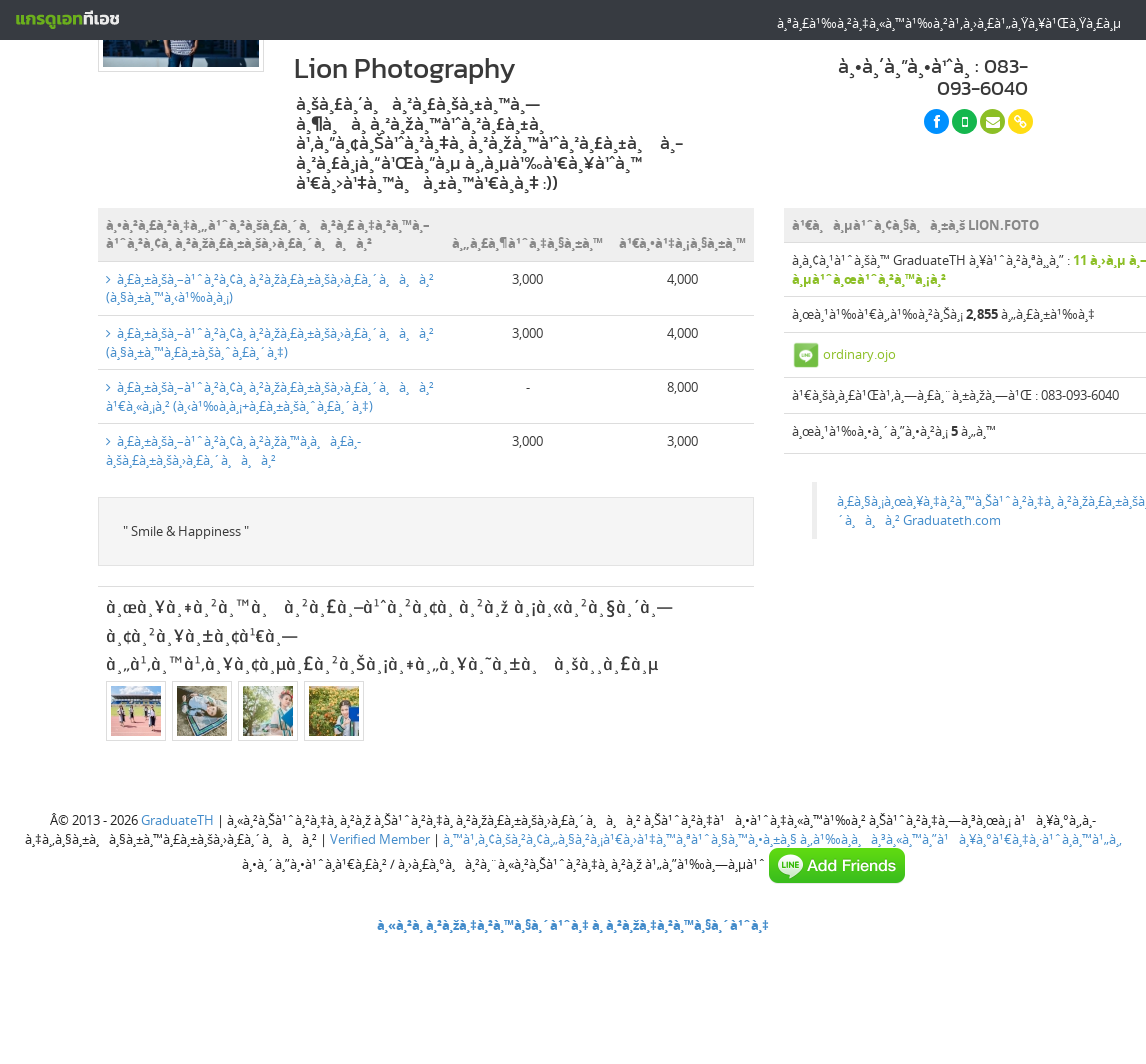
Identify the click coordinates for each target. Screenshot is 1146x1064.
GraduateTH (177, 820)
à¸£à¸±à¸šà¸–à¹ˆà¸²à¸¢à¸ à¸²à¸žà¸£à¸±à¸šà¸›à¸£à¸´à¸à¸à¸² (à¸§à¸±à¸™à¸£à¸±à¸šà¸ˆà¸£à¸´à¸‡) (270, 342)
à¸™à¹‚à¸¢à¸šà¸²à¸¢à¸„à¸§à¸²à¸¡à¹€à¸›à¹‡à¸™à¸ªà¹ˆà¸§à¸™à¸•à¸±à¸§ (620, 839)
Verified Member (380, 839)
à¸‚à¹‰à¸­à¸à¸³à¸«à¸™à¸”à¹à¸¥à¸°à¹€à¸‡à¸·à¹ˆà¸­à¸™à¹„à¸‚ (961, 839)
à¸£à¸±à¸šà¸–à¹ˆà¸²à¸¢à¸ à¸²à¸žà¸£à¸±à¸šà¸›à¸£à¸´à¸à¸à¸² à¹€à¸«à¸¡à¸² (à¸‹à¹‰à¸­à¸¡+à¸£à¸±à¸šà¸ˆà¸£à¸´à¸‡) (270, 396)
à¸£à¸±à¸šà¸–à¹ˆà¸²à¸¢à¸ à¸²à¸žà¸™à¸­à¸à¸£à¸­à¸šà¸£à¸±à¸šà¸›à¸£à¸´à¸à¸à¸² (233, 450)
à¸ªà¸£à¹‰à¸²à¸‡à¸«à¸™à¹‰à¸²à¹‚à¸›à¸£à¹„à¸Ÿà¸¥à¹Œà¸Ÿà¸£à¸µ (949, 23)
